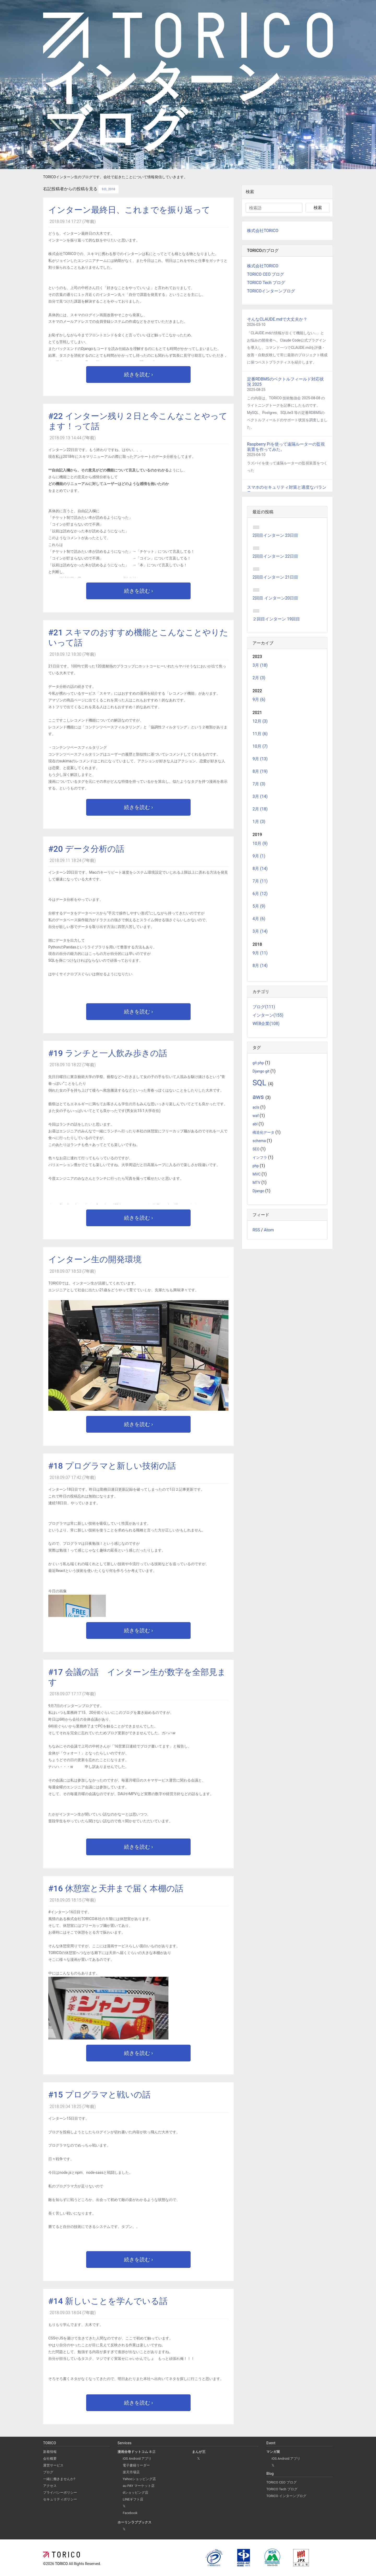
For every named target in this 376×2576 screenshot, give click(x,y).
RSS (256, 1230)
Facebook (130, 2513)
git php (258, 1063)
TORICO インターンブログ (286, 2496)
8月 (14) (260, 868)
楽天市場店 (131, 2472)
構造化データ (263, 1132)
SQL (260, 1082)
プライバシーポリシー (60, 2492)
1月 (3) (258, 821)
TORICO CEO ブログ (265, 274)
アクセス (50, 2486)
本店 (137, 2452)
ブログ (48, 2472)
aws (258, 1096)
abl (255, 1124)
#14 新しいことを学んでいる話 (108, 2301)
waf (256, 1116)
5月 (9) (258, 906)
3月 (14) (260, 796)
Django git (261, 1071)
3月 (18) (260, 665)
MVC (257, 1174)
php (256, 1166)
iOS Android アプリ (137, 2458)
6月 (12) (260, 893)
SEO (256, 1149)
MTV (256, 1182)
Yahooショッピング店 (139, 2479)
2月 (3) (258, 677)
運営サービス (53, 2465)
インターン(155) (267, 1015)
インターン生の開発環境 (95, 1259)
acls (256, 1107)
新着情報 (50, 2452)
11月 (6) (260, 733)
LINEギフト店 (133, 2499)
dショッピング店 (135, 2492)
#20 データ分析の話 (86, 849)
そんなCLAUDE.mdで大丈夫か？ (277, 319)
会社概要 (50, 2458)
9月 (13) (260, 758)
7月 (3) (258, 783)
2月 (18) (260, 808)
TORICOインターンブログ (271, 291)
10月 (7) (260, 746)
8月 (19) (260, 771)
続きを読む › (138, 374)
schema (259, 1141)
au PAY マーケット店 (139, 2486)
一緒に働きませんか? (59, 2479)
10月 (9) (260, 843)
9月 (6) (258, 699)
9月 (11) (260, 952)
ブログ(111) (263, 1006)
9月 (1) (258, 856)
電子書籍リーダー (136, 2465)
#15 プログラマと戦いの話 (99, 2095)
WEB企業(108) (265, 1023)
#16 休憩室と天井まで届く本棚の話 (115, 1888)
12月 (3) (260, 721)
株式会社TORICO (262, 230)
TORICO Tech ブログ (266, 282)
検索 (318, 207)
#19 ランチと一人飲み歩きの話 (107, 1053)
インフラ (260, 1157)
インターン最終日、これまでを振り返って (129, 210)
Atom (269, 1230)
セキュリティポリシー (60, 2499)
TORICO (62, 2564)
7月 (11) (260, 881)
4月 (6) (258, 918)
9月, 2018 (108, 189)
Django (258, 1191)
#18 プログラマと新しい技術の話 (112, 1466)
